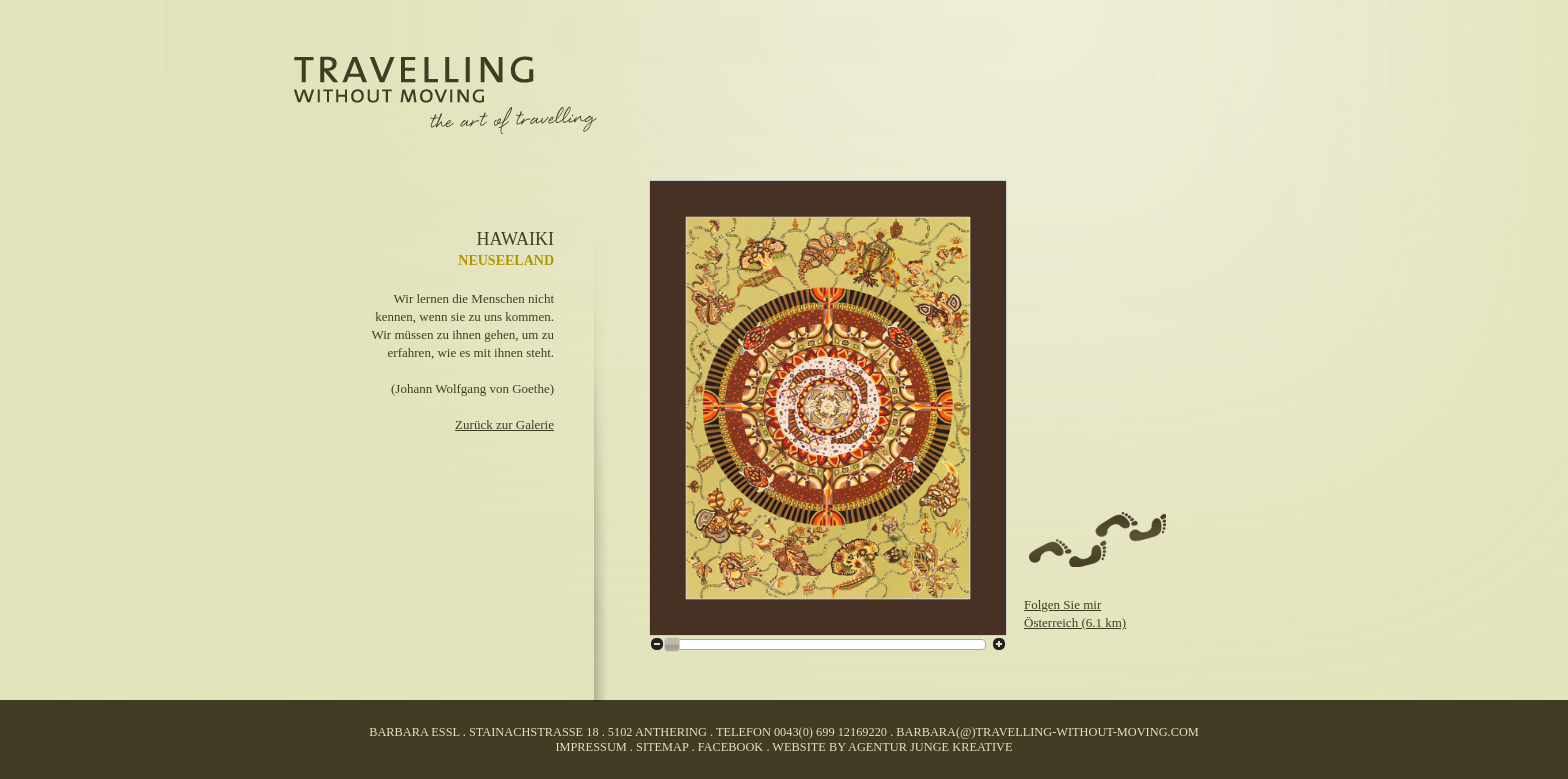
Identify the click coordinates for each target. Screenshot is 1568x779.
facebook (731, 747)
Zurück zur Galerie (504, 424)
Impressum (590, 747)
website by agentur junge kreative (892, 747)
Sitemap (662, 747)
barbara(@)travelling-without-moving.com (1047, 732)
